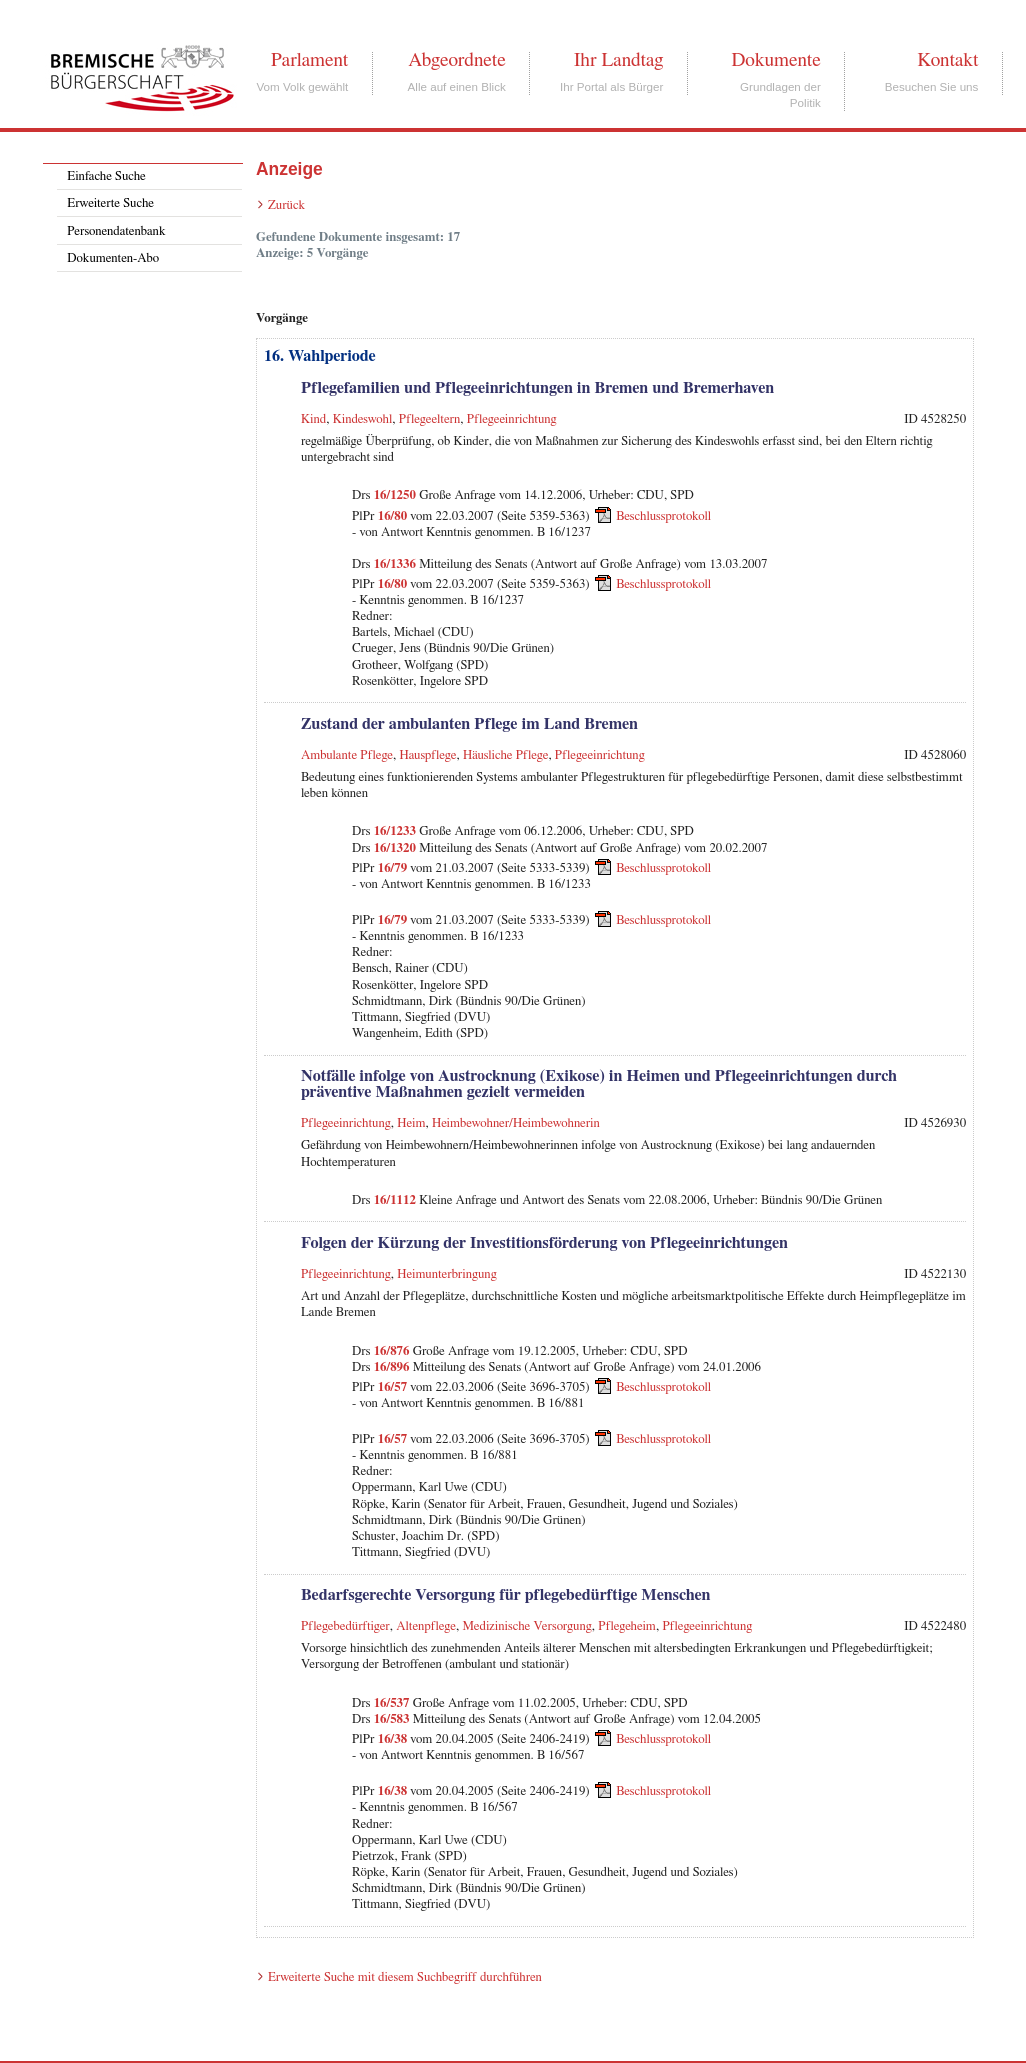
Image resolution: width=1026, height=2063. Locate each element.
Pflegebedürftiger (345, 1626)
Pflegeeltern (429, 419)
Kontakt (947, 60)
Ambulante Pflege (347, 755)
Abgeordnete (457, 60)
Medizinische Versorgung (526, 1626)
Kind (313, 419)
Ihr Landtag (618, 60)
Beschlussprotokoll (663, 515)
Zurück (286, 205)
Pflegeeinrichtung (512, 419)
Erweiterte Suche (110, 203)
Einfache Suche (106, 176)
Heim (411, 1123)
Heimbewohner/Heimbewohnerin (516, 1123)
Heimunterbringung (446, 1274)
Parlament (309, 60)
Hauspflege (428, 755)
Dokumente (775, 60)
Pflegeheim (627, 1626)
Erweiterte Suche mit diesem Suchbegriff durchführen (405, 1977)
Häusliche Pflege (505, 755)
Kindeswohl (363, 419)
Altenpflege (426, 1626)
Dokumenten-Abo (113, 258)
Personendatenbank (116, 231)
